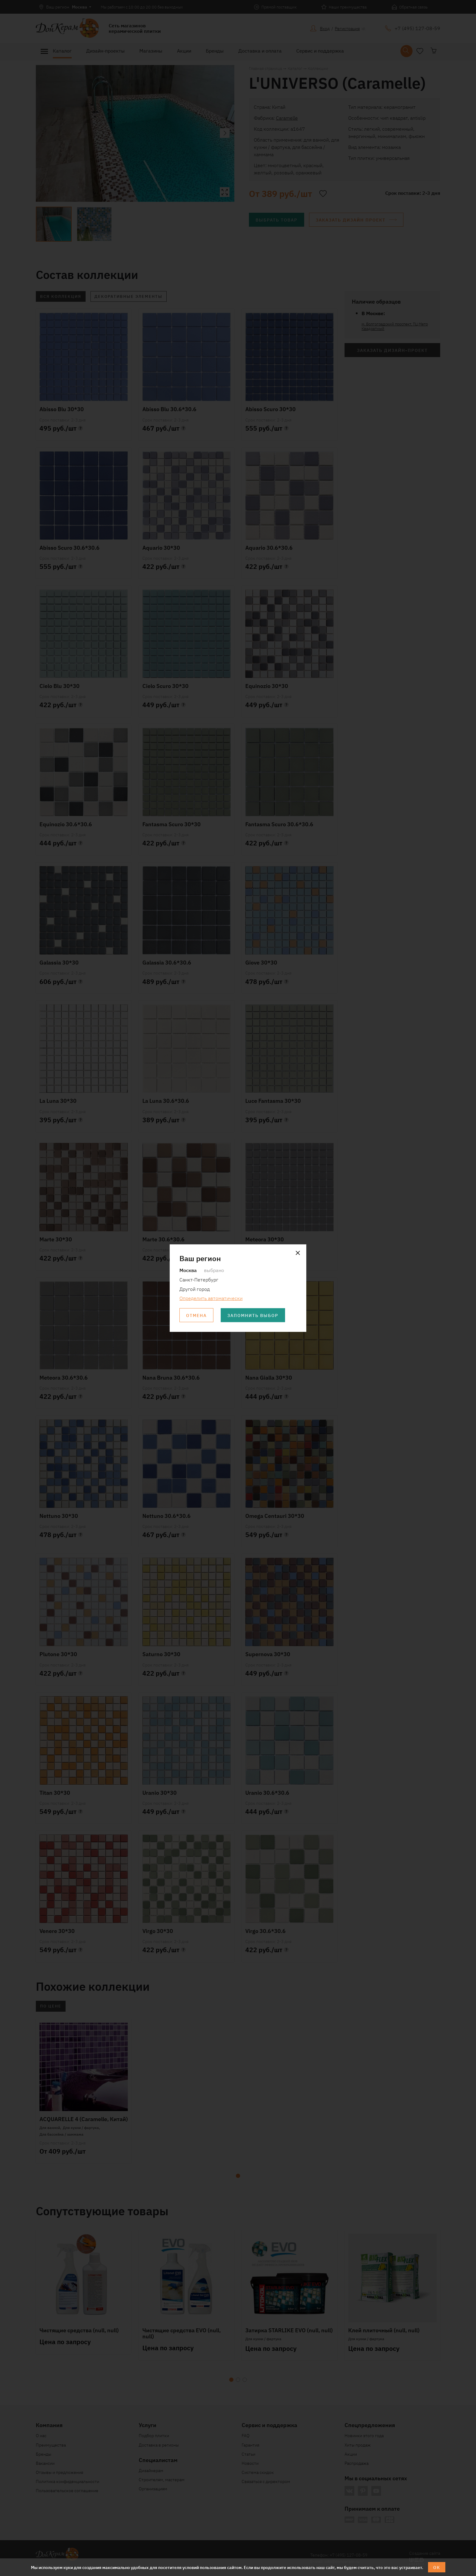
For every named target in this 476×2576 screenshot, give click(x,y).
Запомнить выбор (252, 1315)
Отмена (196, 1315)
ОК (436, 2567)
